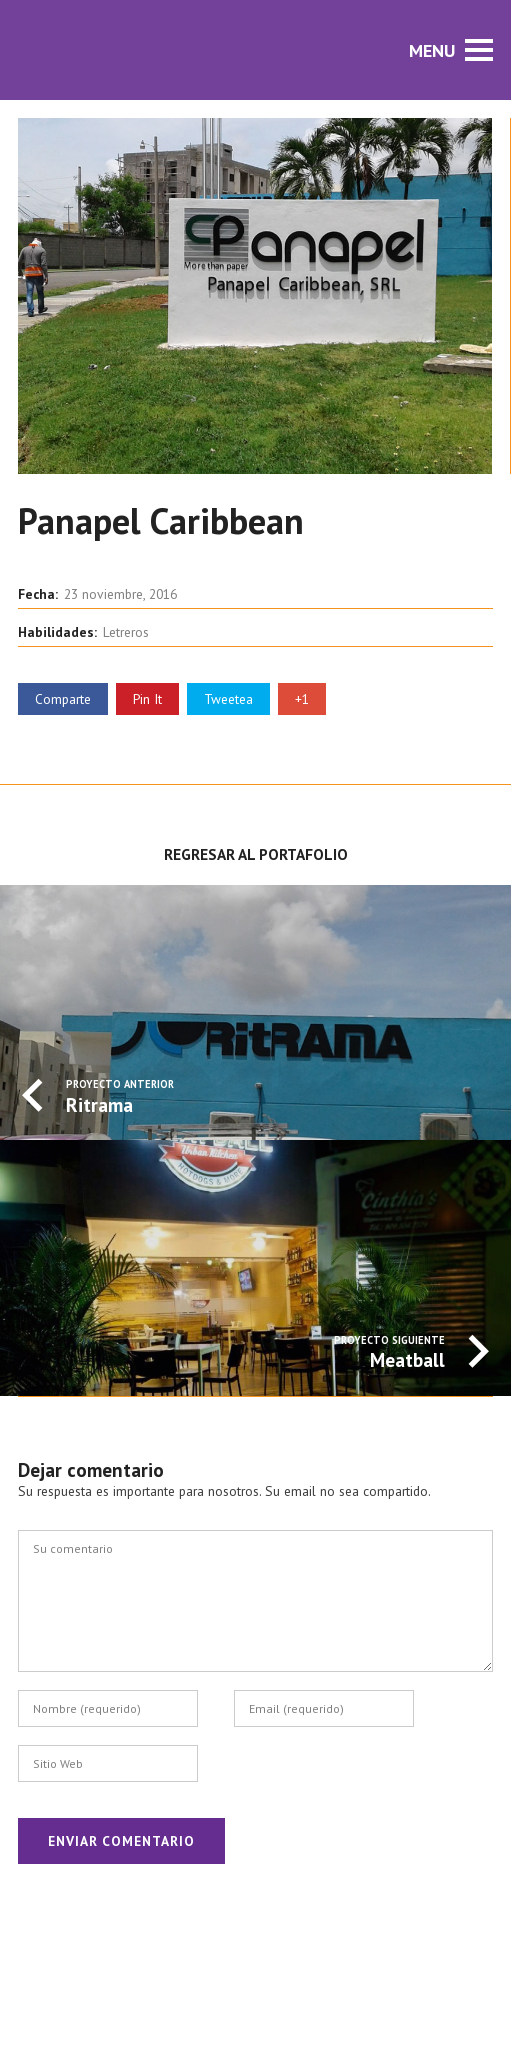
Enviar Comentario (121, 1841)
